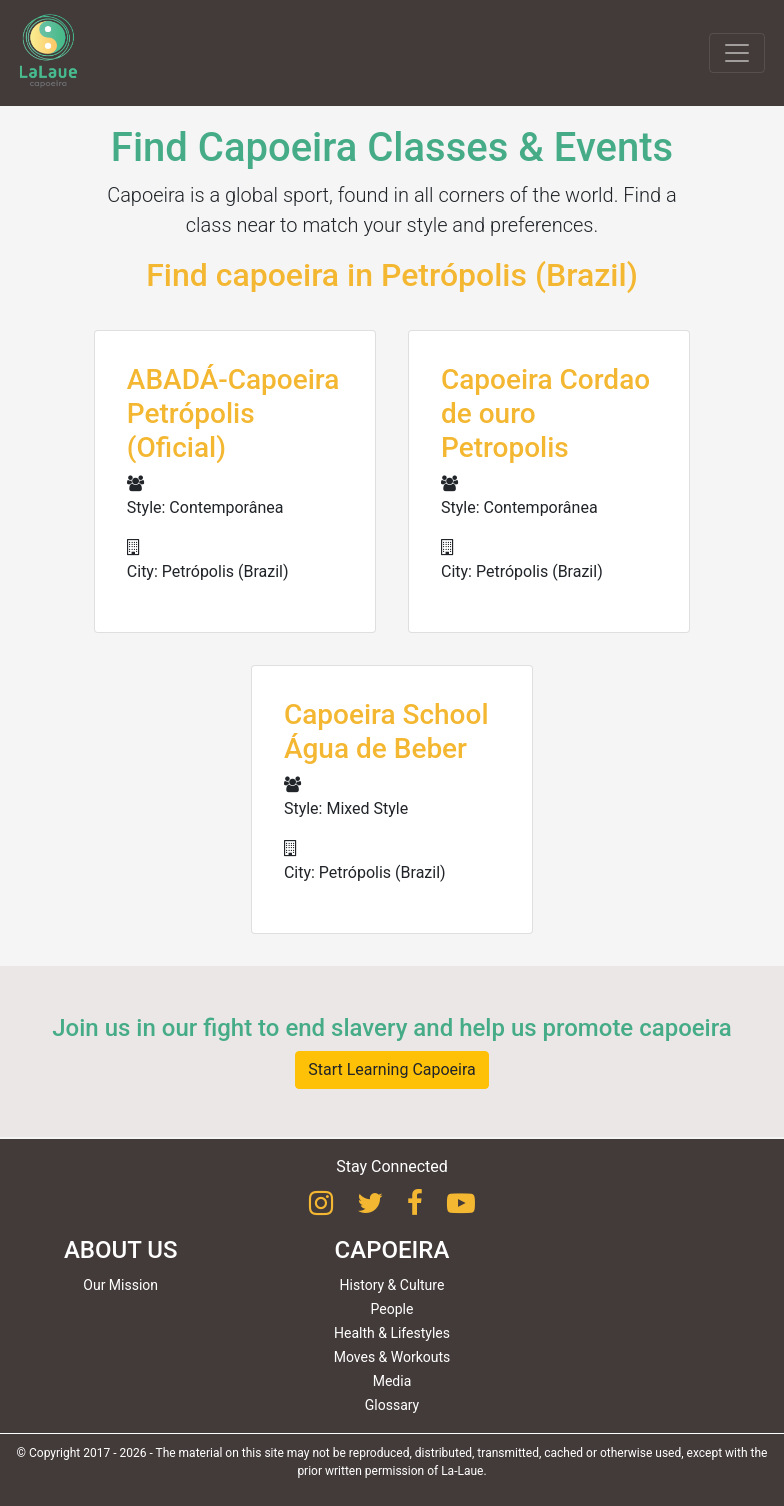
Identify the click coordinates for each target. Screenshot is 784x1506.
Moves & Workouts (392, 1357)
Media (392, 1381)
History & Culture (392, 1285)
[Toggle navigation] (737, 53)
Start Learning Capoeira (392, 1069)
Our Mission (120, 1285)
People (392, 1309)
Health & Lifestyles (392, 1333)
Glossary (392, 1405)
